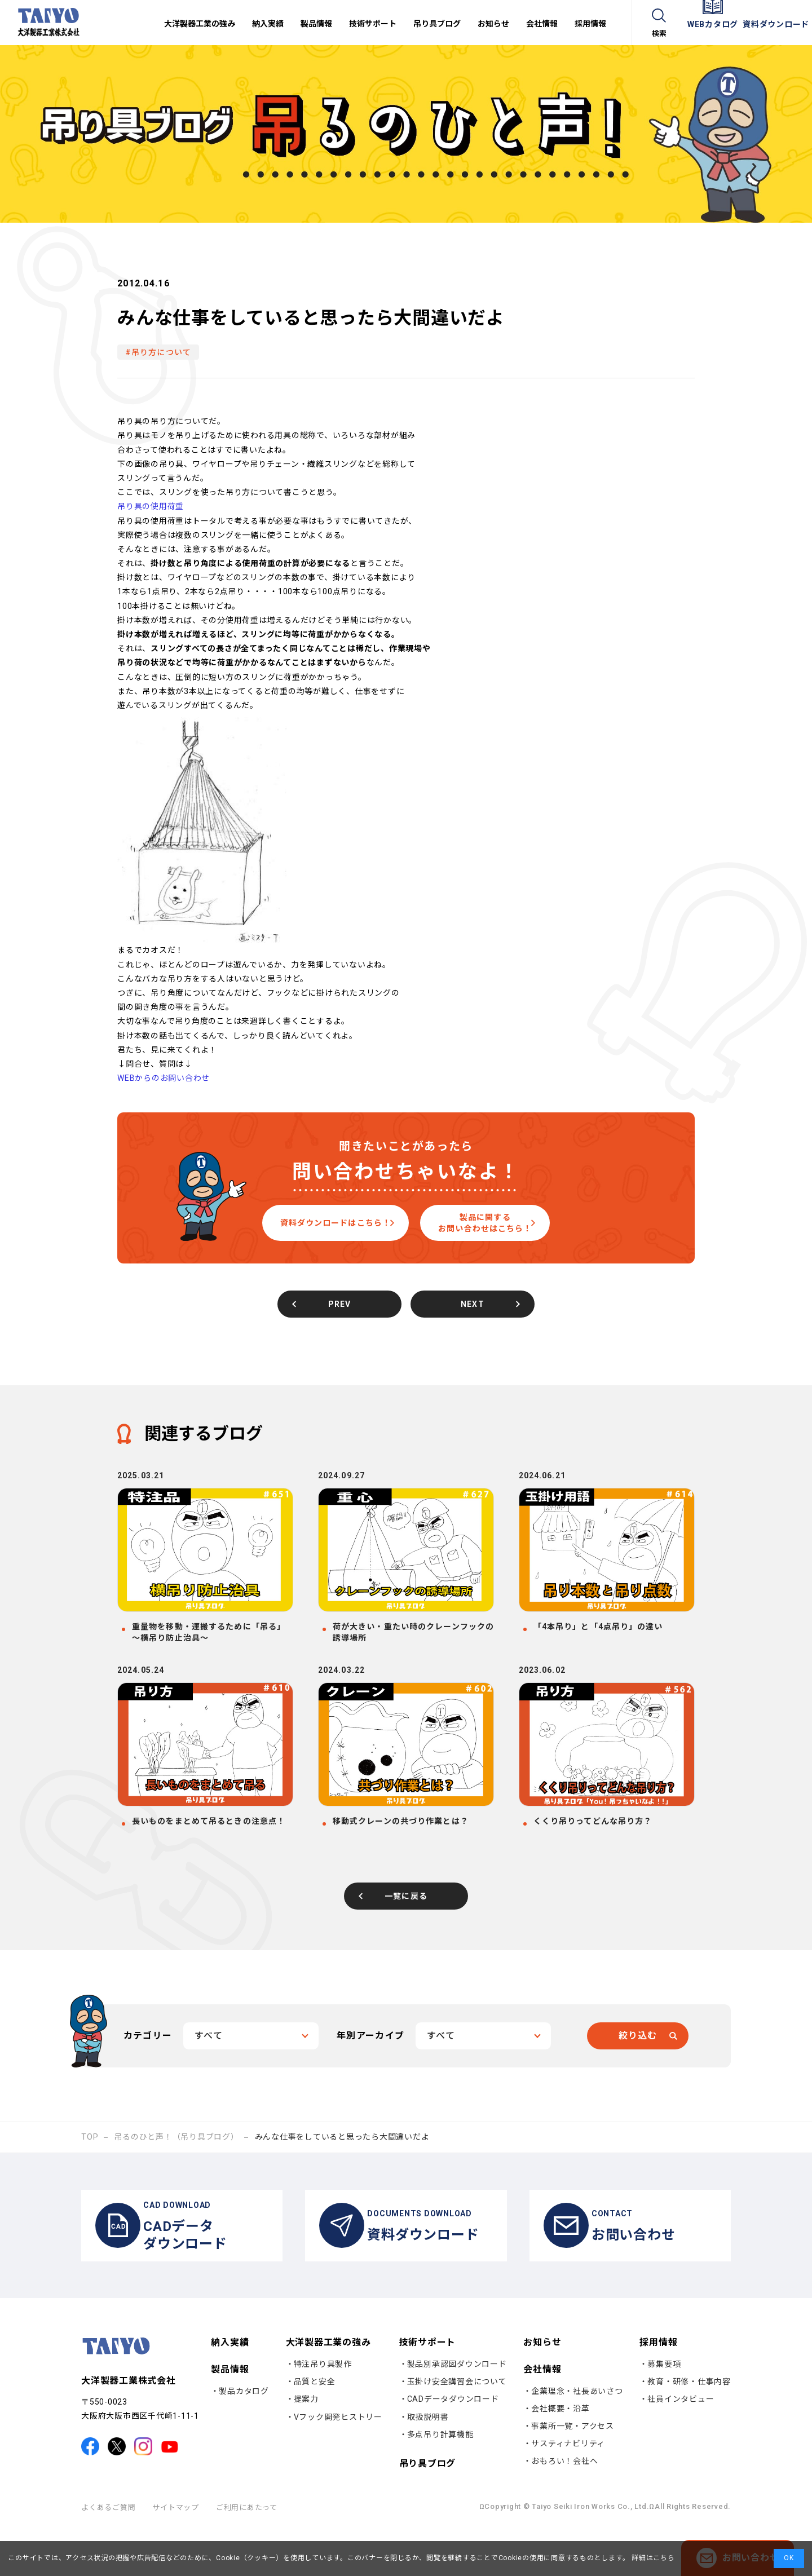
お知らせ (542, 2389)
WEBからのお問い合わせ (163, 1077)
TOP (89, 2171)
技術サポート (427, 2388)
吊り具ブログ (427, 2510)
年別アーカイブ (370, 2070)
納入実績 (230, 2389)
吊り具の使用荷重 (150, 506)
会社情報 (542, 2415)
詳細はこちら (651, 2558)
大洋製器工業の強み (328, 2388)
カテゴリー (147, 2070)
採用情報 (658, 2388)
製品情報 (230, 2415)
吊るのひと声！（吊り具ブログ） (176, 2171)
